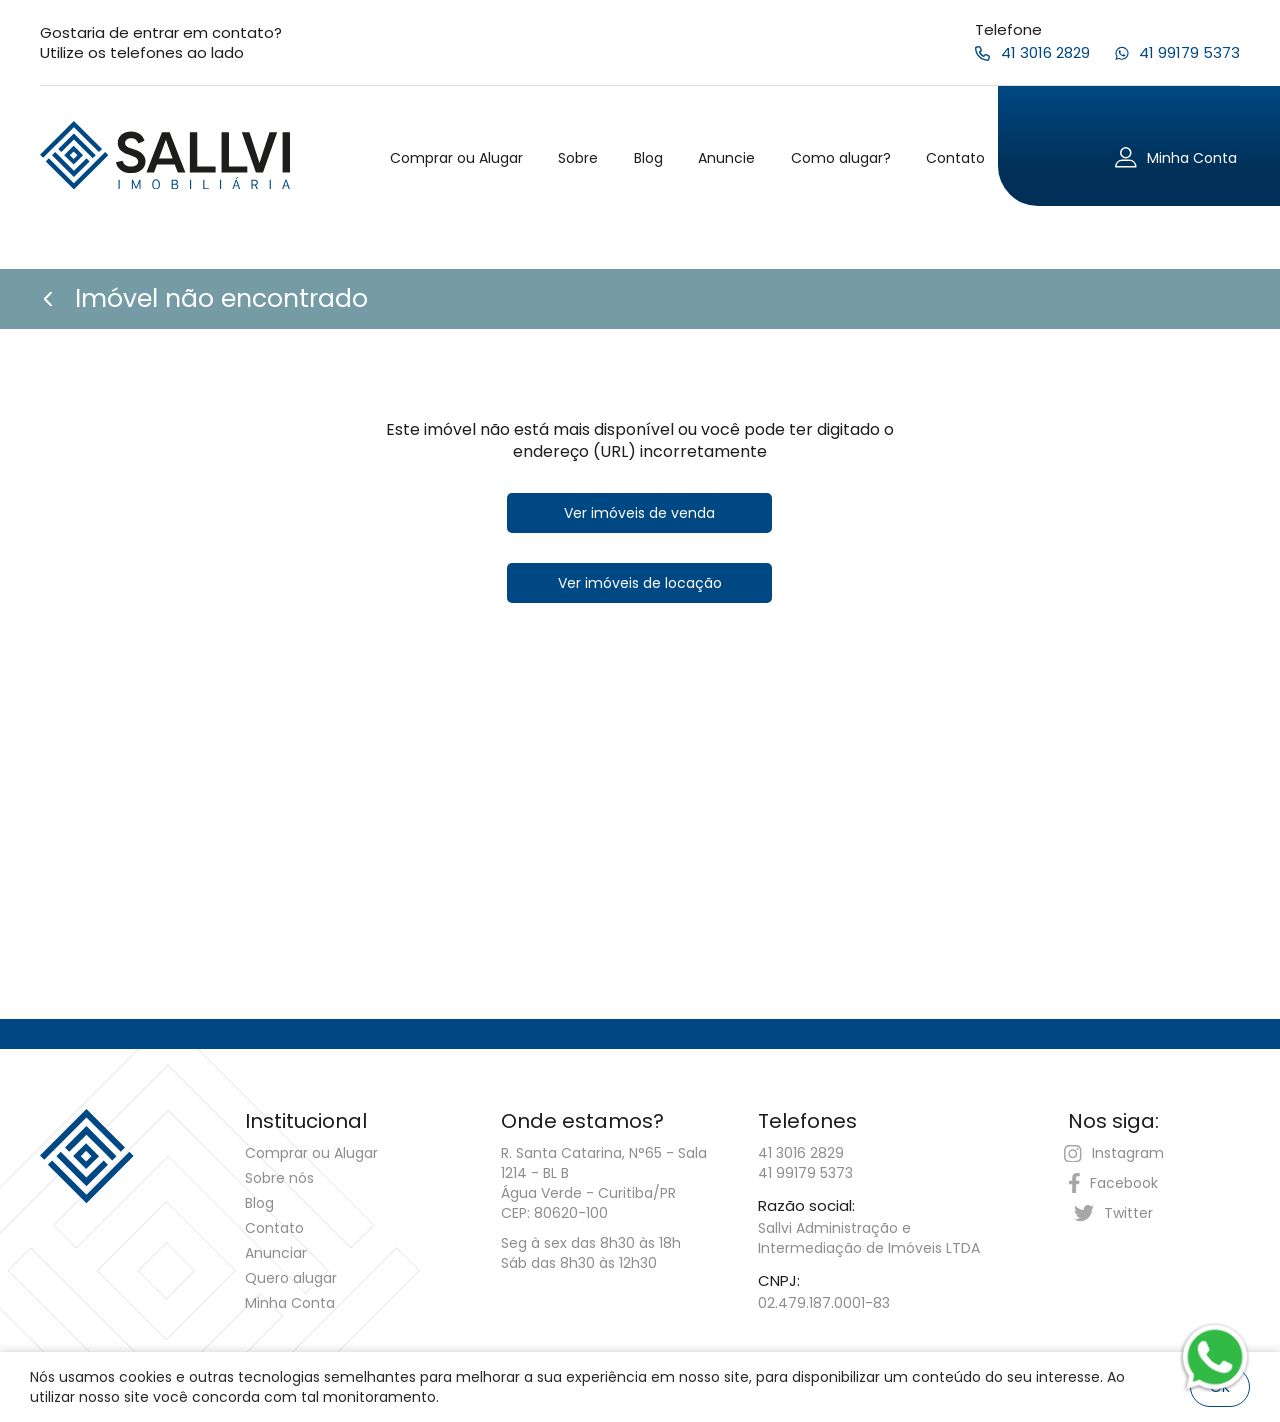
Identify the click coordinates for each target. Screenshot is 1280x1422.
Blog (648, 158)
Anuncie (726, 158)
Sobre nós (279, 1178)
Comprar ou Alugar (456, 158)
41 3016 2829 (801, 1153)
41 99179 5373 (805, 1173)
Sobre (578, 158)
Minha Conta (290, 1303)
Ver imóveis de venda (639, 513)
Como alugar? (841, 158)
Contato (955, 158)
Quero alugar (291, 1278)
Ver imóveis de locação (640, 583)
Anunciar (276, 1253)
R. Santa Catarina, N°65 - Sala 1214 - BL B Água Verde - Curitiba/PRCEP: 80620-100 (604, 1183)
